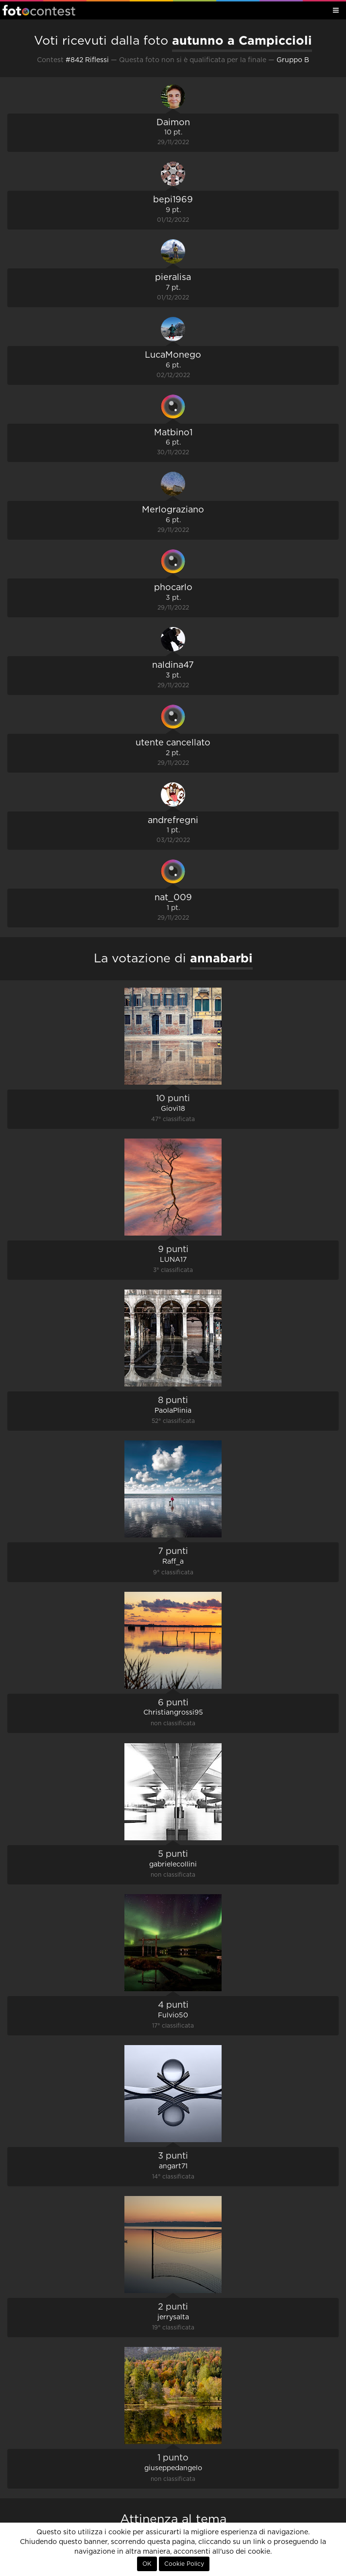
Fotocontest (38, 10)
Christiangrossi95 (173, 1712)
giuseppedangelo (173, 2468)
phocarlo (173, 587)
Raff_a (173, 1561)
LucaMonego (173, 355)
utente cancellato (173, 743)
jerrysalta (173, 2317)
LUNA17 (173, 1259)
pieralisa (173, 277)
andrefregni (173, 820)
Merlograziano (173, 510)
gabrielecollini (173, 1864)
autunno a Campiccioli (242, 40)
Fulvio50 (173, 2015)
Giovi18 (173, 1109)
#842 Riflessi (87, 60)
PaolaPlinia (173, 1410)
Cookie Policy (184, 2564)
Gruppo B (293, 60)
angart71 (173, 2166)
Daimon (173, 122)
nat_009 (173, 897)
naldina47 (173, 665)
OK (147, 2564)
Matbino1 (173, 433)
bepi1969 (173, 200)
